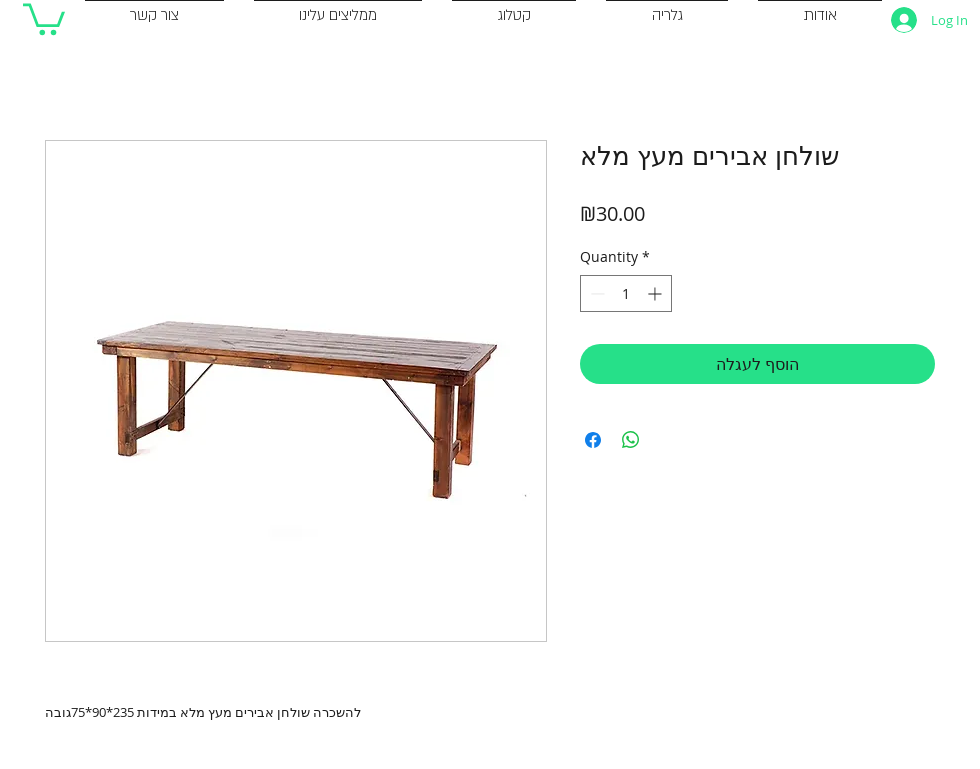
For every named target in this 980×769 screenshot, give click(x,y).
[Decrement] (595, 293)
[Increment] (656, 293)
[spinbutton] (626, 293)
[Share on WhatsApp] (631, 440)
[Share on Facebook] (593, 440)
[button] (44, 17)
